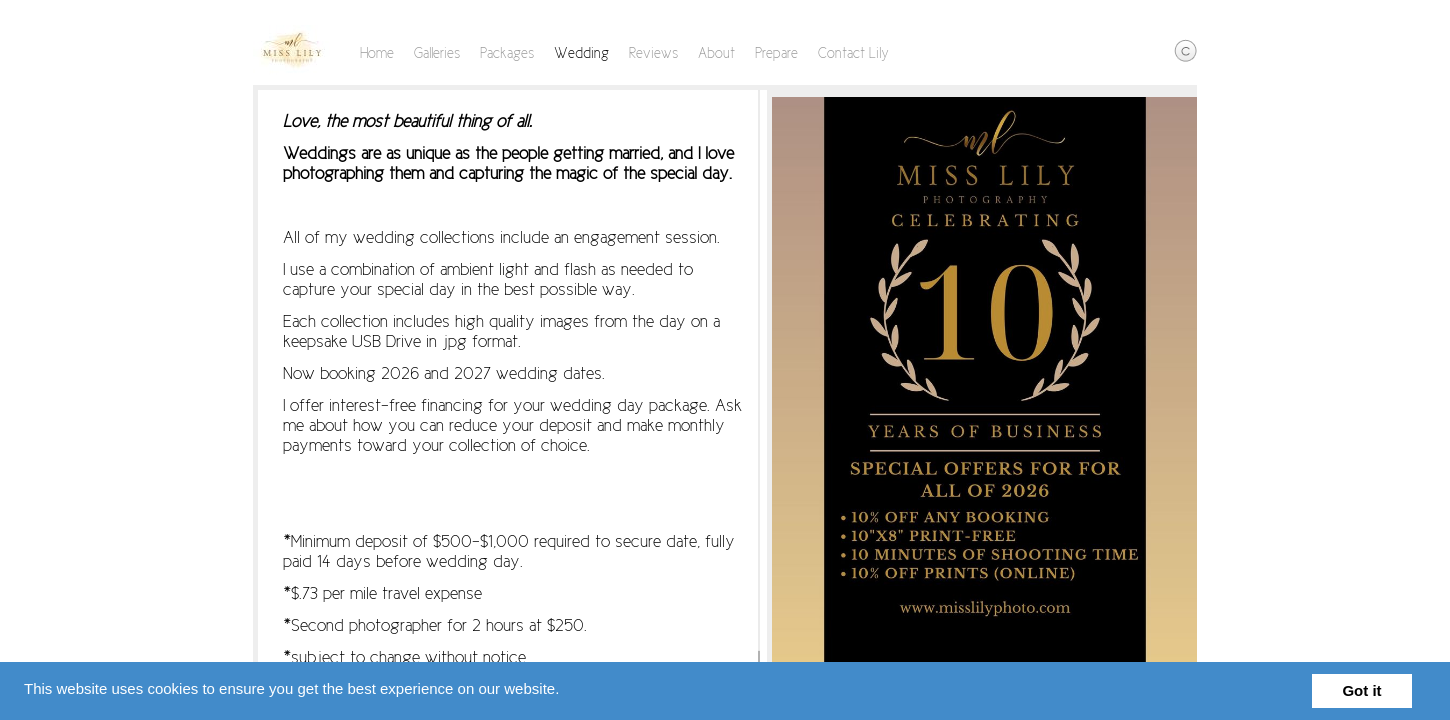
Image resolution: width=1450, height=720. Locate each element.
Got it (1361, 690)
